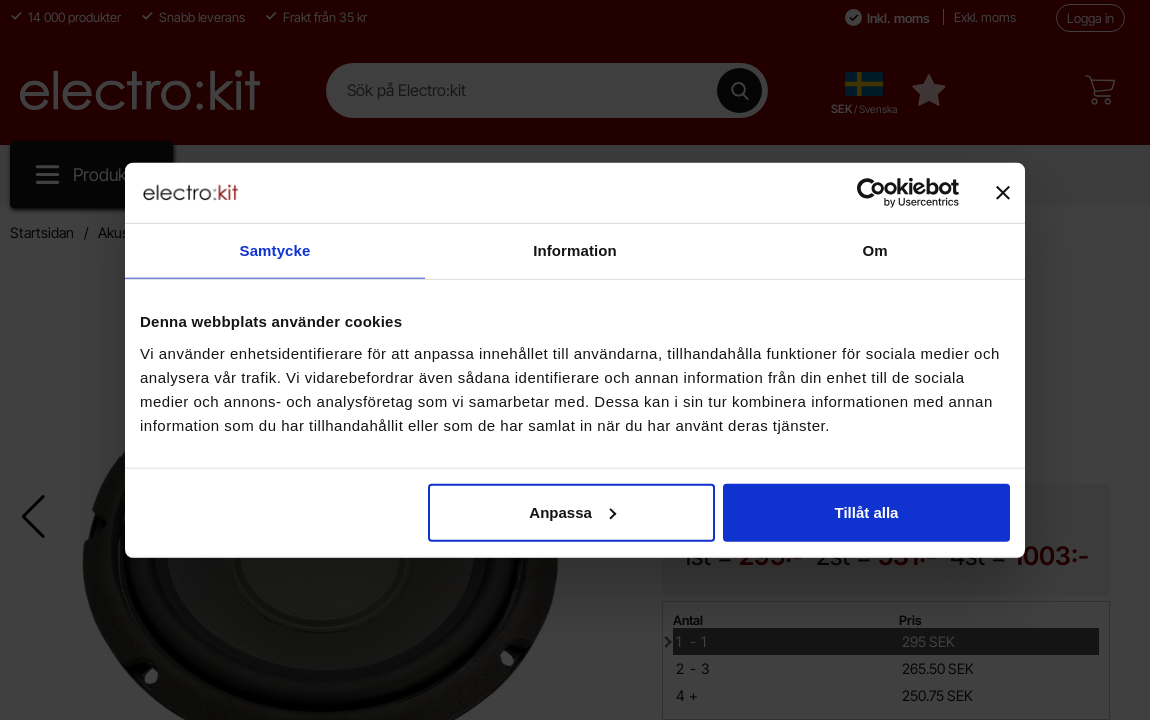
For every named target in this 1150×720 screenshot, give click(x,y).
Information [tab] (575, 250)
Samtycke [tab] (275, 250)
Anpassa (572, 511)
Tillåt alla (866, 511)
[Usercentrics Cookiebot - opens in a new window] (871, 193)
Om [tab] (874, 250)
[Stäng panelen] (1003, 193)
